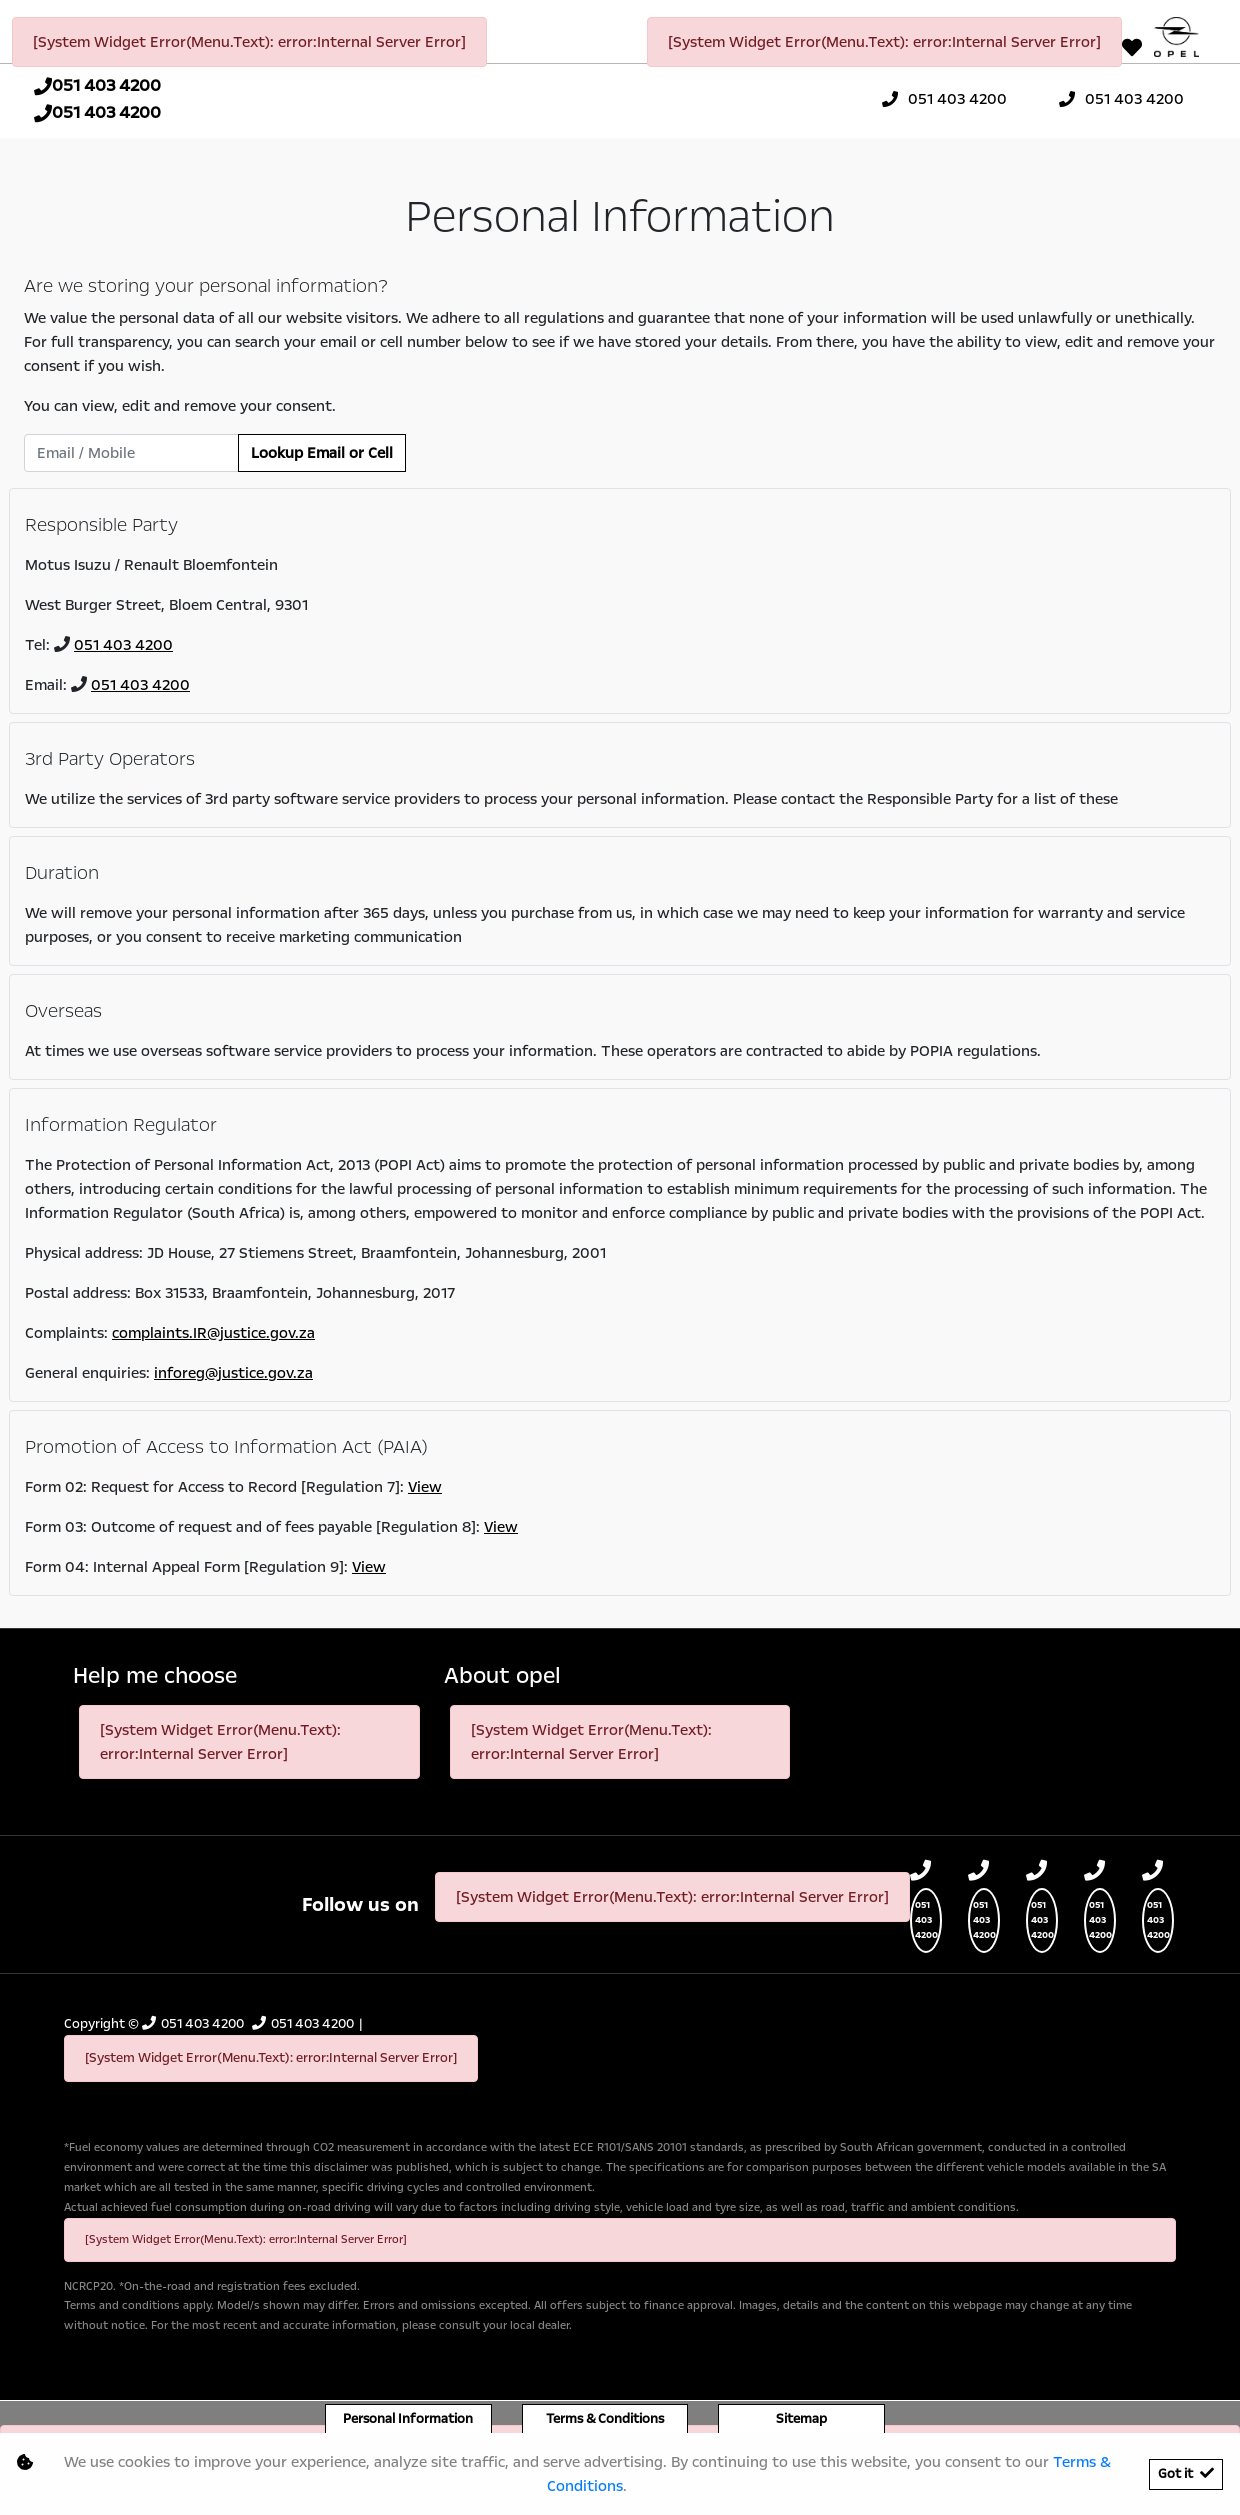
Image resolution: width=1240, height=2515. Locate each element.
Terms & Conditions (605, 2419)
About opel (502, 1676)
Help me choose (155, 1676)
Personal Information (408, 2419)
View (425, 1487)
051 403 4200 (123, 645)
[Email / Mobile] (131, 453)
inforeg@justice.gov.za (233, 1373)
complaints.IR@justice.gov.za (213, 1333)
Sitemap (801, 2419)
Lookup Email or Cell (322, 453)
